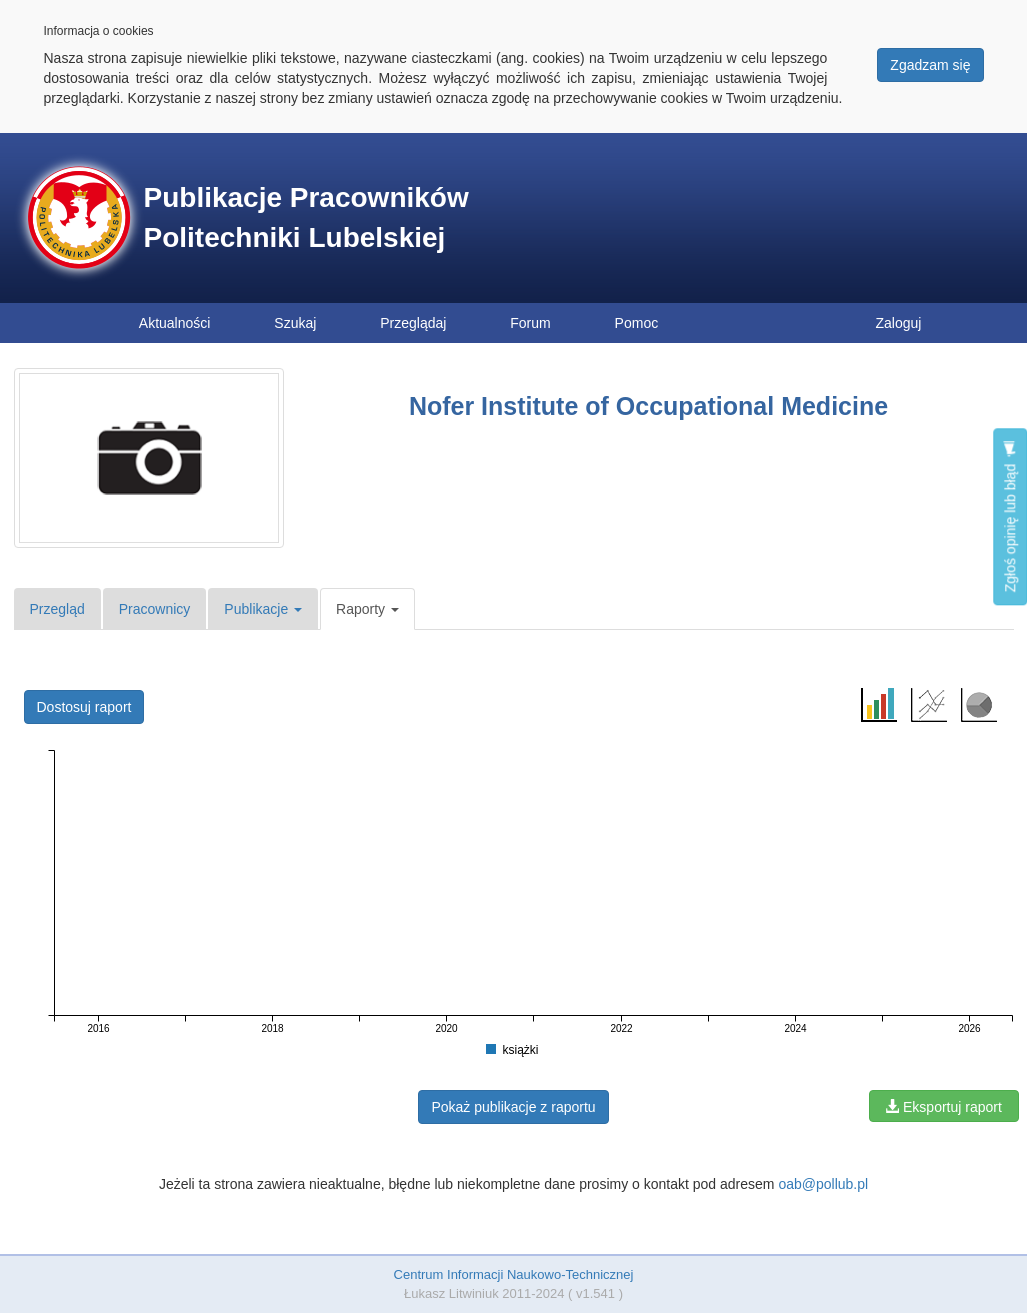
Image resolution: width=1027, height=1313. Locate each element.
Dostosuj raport (84, 707)
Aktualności (175, 323)
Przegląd (57, 609)
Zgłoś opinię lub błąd (1010, 516)
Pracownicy (155, 609)
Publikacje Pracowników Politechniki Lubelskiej (306, 217)
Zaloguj (899, 323)
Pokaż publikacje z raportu (513, 1107)
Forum (530, 323)
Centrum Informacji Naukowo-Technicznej (514, 1274)
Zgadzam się (930, 65)
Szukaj (295, 323)
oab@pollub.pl (823, 1184)
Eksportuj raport (943, 1107)
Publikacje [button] (263, 609)
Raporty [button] (367, 609)
